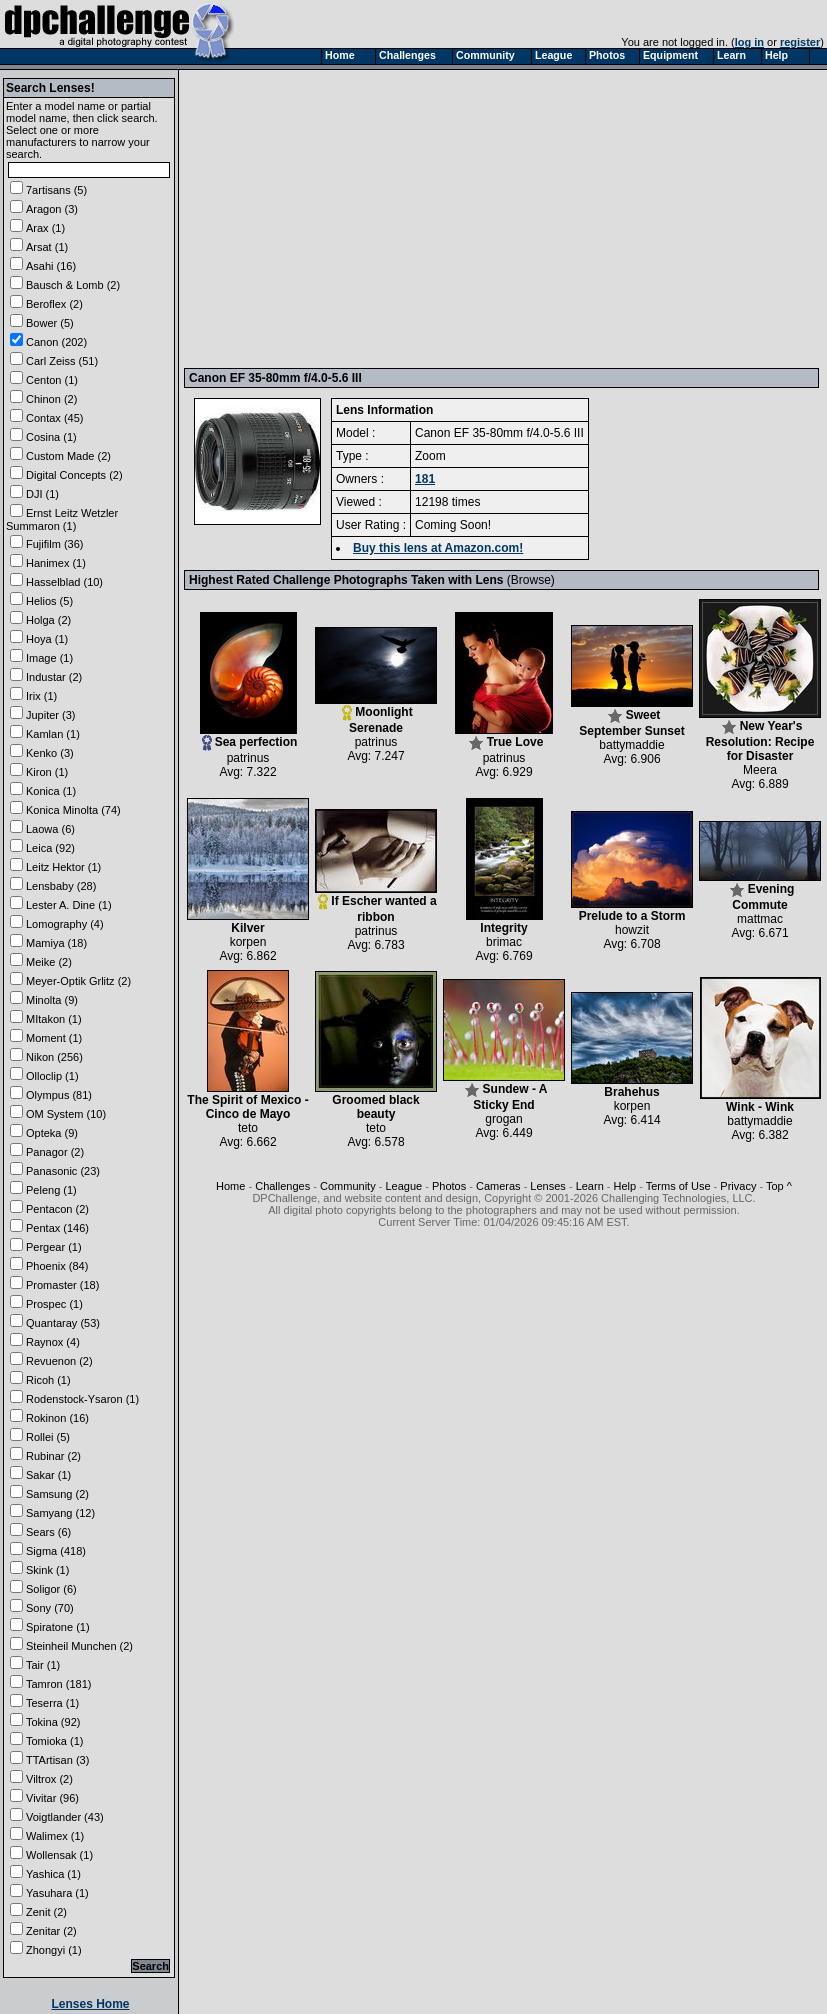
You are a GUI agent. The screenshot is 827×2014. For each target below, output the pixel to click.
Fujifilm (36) (54, 544)
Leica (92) (50, 848)
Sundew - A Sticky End (504, 1091)
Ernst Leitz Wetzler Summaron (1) (62, 519)
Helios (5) (49, 601)
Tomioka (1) (54, 1741)
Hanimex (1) (56, 563)
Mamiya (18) (56, 943)
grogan (503, 1119)
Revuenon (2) (59, 1361)
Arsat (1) (47, 247)
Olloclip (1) (52, 1076)
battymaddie (631, 745)
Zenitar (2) (51, 1931)
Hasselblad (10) (64, 582)
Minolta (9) (52, 1000)
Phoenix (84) (57, 1266)
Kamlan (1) (53, 734)
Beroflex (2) (54, 304)
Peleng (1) (51, 1190)
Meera (760, 770)
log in (749, 42)
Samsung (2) (57, 1494)
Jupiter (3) (51, 715)
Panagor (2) (55, 1152)
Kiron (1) (47, 772)
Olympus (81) (59, 1095)
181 (425, 479)
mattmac (760, 919)
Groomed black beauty (376, 1101)
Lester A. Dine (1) (69, 905)
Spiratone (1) (58, 1627)
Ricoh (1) (48, 1380)
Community (348, 1186)
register (800, 42)
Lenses (547, 1186)
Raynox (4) (53, 1342)
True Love (504, 736)
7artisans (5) (56, 190)
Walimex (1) (55, 1836)
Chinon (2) (51, 399)
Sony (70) (50, 1608)
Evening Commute (760, 891)
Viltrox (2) (49, 1779)
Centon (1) (52, 380)
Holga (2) (48, 620)
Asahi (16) (51, 266)
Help (625, 1186)
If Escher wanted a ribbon (376, 903)
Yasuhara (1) (57, 1893)
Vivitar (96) (52, 1798)
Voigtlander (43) (65, 1817)
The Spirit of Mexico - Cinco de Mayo (247, 1101)
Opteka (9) (52, 1133)
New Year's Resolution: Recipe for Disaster (760, 735)
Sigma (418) (56, 1551)
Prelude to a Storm (632, 910)
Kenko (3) (50, 753)
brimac (504, 942)
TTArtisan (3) (57, 1760)
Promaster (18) (62, 1285)
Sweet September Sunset (632, 717)
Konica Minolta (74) (73, 810)
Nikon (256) (54, 1057)
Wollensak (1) (59, 1855)
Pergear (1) (54, 1247)
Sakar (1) (48, 1475)
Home (230, 1186)
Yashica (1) (53, 1874)
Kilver (248, 922)
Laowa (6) (50, 829)
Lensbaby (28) (61, 886)
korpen (248, 942)
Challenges (282, 1186)
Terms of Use (678, 1186)
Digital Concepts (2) (74, 475)
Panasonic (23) (63, 1171)
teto (248, 1128)
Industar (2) (54, 677)
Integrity (504, 922)
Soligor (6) (51, 1589)
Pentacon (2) (57, 1209)
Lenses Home (90, 2004)
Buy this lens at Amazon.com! (438, 548)
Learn (590, 1186)
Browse (531, 580)
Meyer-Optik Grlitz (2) (78, 981)
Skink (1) (47, 1570)
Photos (449, 1186)
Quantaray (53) (63, 1323)
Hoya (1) (47, 639)
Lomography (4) (65, 924)
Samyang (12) (60, 1513)
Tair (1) (43, 1665)
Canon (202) (56, 342)
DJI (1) (42, 494)
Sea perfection (249, 736)
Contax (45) (54, 418)
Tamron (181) (58, 1684)
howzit (632, 930)
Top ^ (779, 1186)
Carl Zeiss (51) (62, 361)
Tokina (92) (53, 1722)
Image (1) (49, 658)
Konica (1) (51, 791)
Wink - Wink (760, 1101)
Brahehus (632, 1086)
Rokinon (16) (57, 1418)
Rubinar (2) (53, 1456)
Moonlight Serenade (376, 714)
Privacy (738, 1186)
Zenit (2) (46, 1912)
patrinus (248, 758)
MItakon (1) (54, 1019)
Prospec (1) (54, 1304)
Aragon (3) (52, 209)
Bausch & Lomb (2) (73, 285)
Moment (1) (54, 1038)
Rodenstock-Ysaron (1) (82, 1399)
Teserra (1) (52, 1703)
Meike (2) (49, 962)
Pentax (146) (57, 1228)
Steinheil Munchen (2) (79, 1646)
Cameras (498, 1186)
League (403, 1186)
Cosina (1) (51, 437)
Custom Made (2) (68, 456)
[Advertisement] (478, 218)
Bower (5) (50, 323)
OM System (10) (66, 1114)
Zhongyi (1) (54, 1950)
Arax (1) (45, 228)
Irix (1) (41, 696)
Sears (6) (48, 1532)
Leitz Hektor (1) (63, 867)
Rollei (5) (48, 1437)
